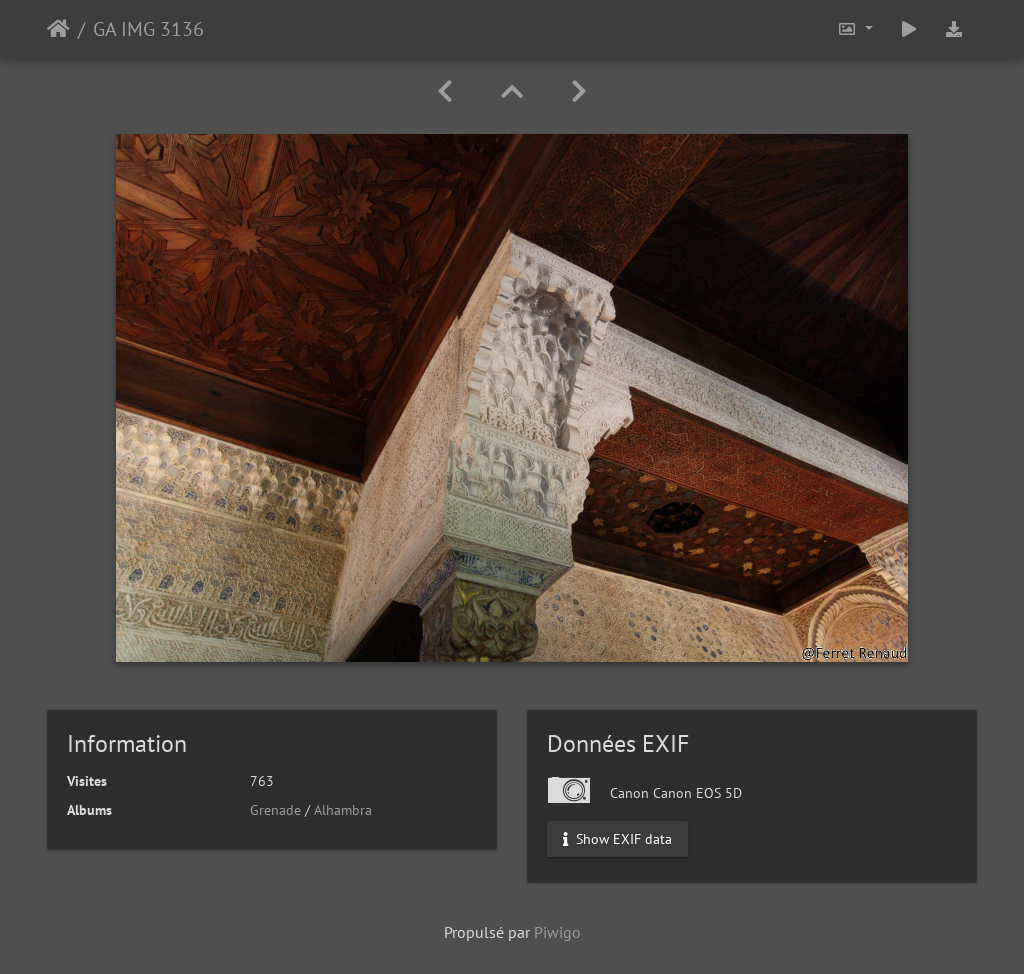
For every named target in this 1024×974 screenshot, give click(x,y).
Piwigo (557, 932)
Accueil (58, 29)
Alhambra (343, 810)
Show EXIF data (617, 839)
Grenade (275, 810)
